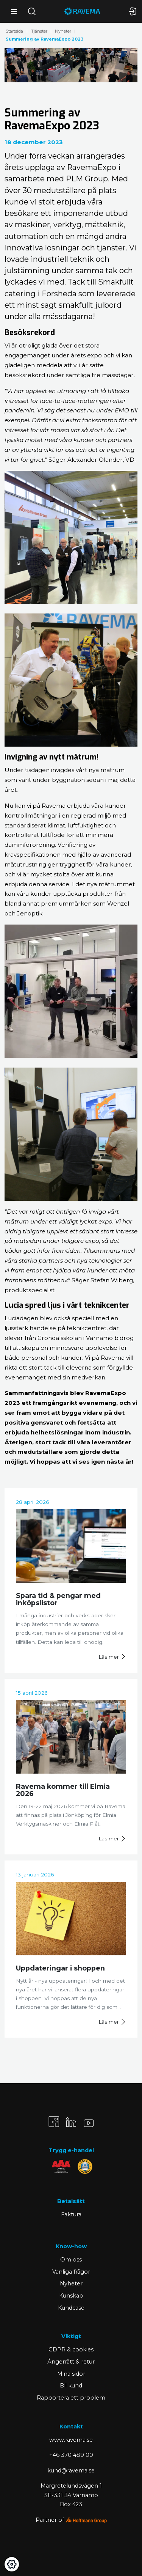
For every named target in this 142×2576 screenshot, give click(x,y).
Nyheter (63, 31)
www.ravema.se (71, 2439)
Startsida (14, 31)
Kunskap (71, 2295)
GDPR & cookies (71, 2349)
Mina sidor (71, 2373)
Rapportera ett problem (71, 2397)
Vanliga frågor (71, 2271)
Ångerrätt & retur (71, 2361)
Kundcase (71, 2307)
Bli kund (71, 2385)
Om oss (71, 2259)
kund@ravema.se (71, 2470)
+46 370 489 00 (71, 2455)
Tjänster (39, 31)
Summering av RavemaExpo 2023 (44, 39)
